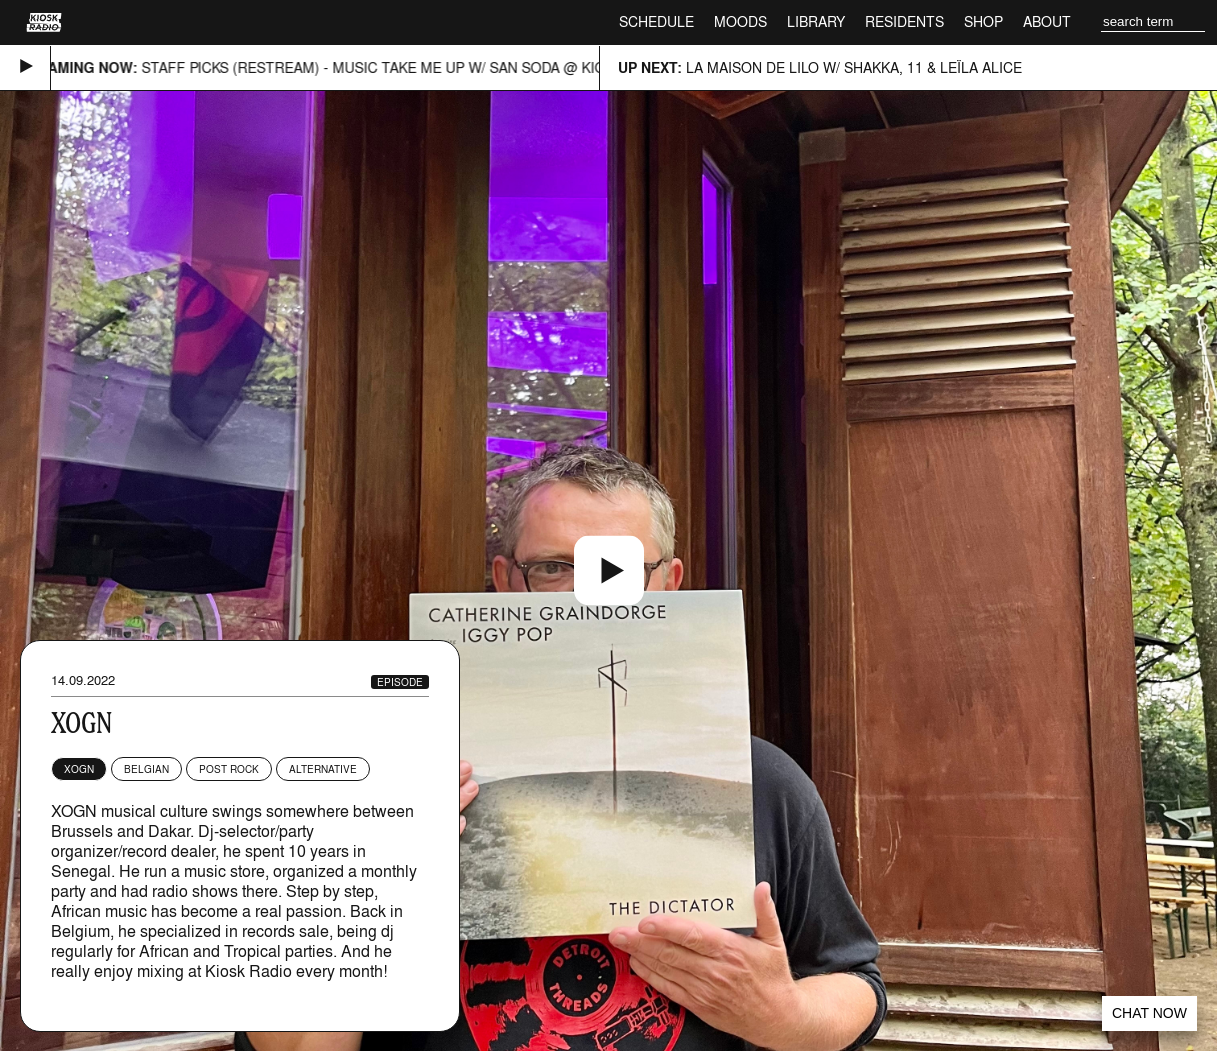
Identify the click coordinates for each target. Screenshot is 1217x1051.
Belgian (146, 769)
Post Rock (229, 769)
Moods (740, 21)
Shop (983, 21)
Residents (904, 21)
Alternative (323, 769)
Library (816, 21)
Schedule (656, 21)
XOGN (79, 769)
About (1047, 21)
